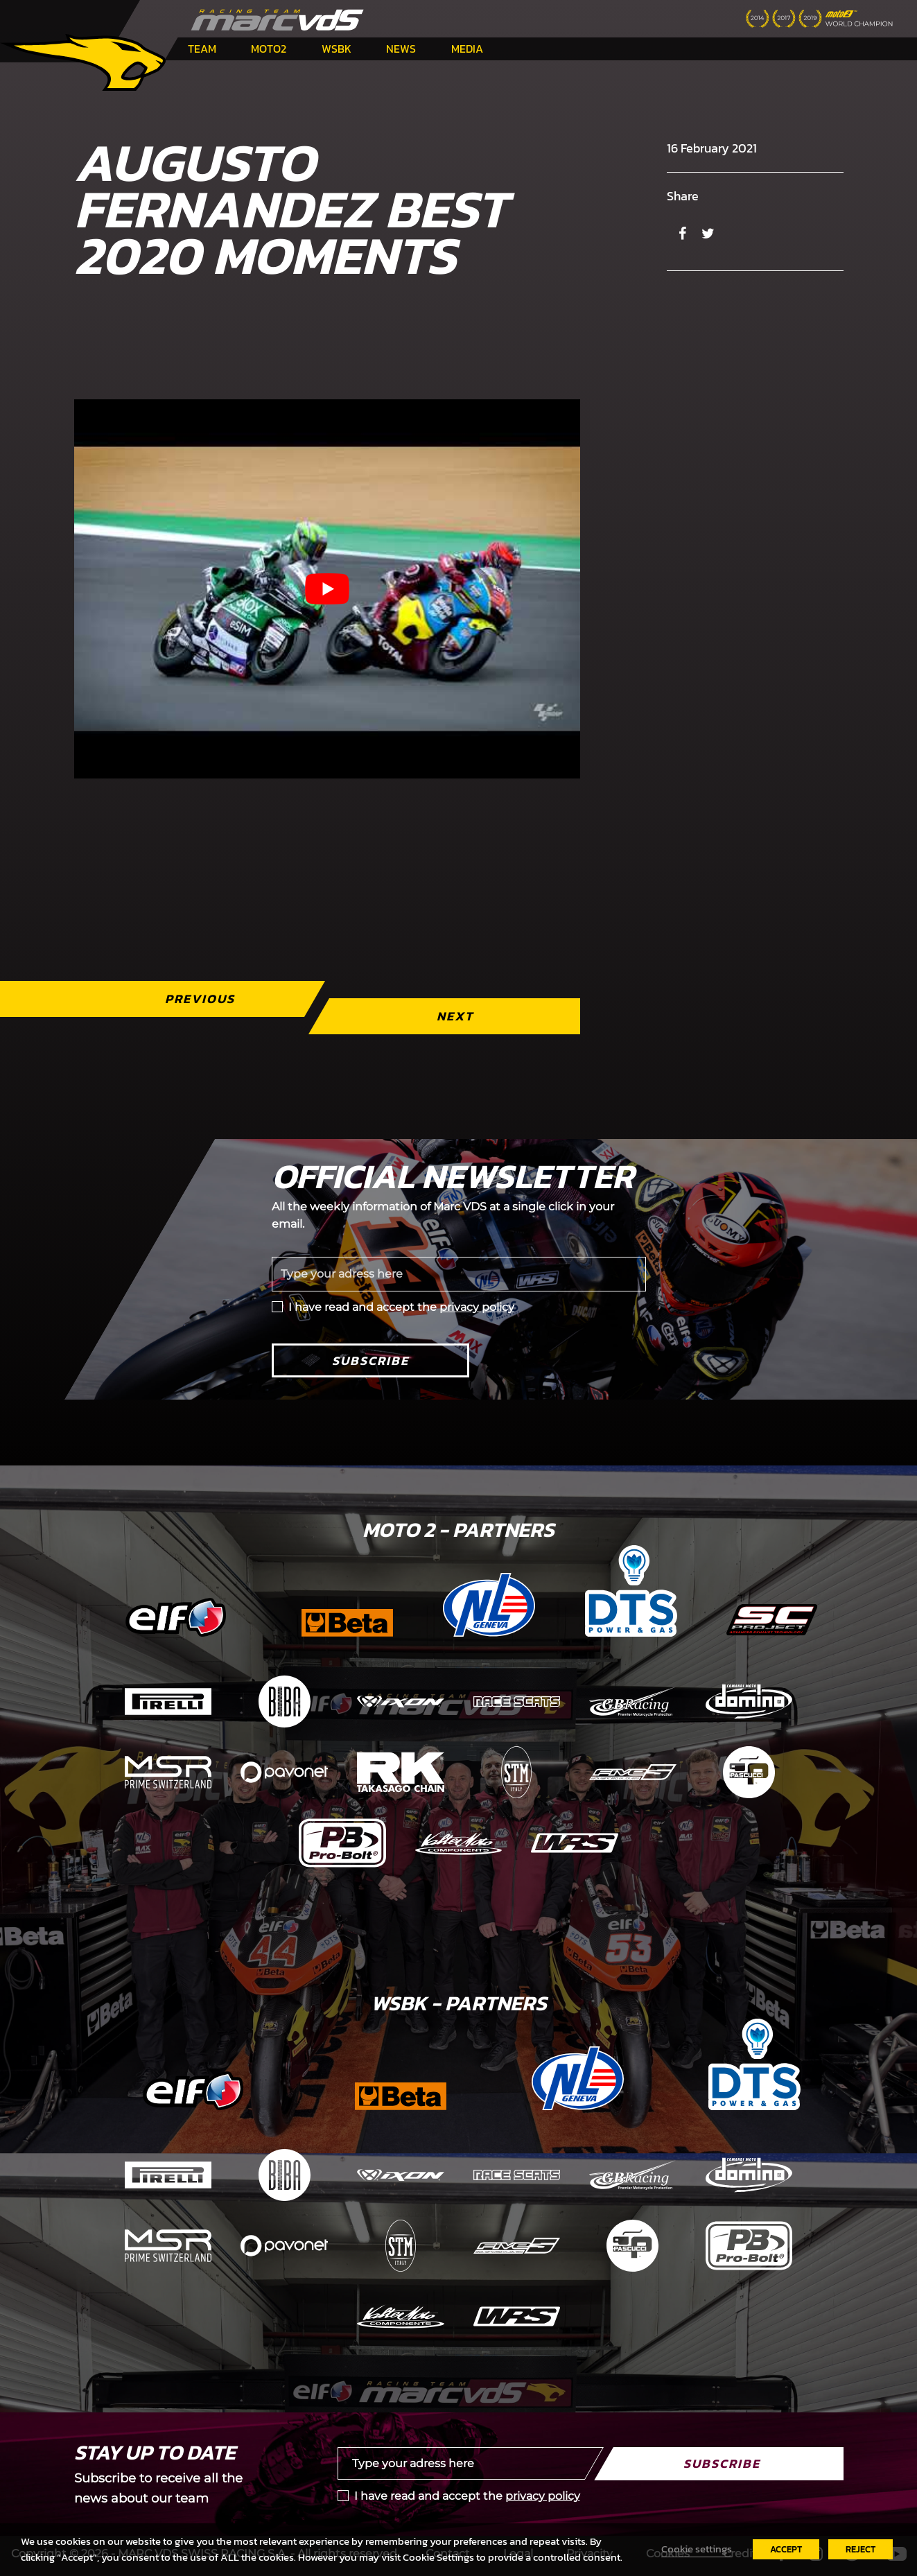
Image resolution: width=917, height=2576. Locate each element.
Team (202, 48)
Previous (199, 998)
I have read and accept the (401, 1307)
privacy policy (476, 1307)
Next (454, 1016)
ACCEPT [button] (786, 2549)
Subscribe (370, 1360)
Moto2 (268, 48)
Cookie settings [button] (696, 2549)
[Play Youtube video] (327, 588)
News (401, 48)
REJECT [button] (860, 2549)
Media (467, 48)
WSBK (336, 48)
